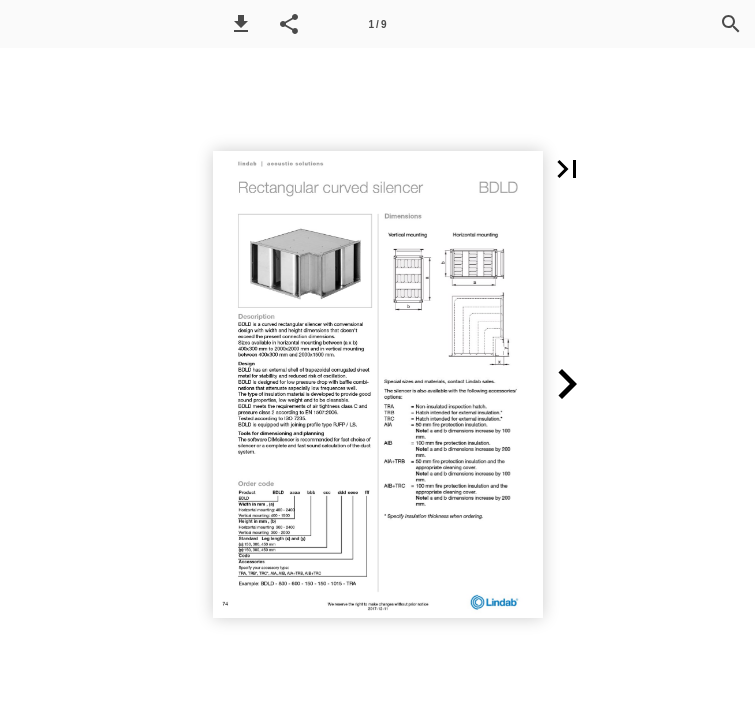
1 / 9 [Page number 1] (378, 24)
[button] (241, 24)
